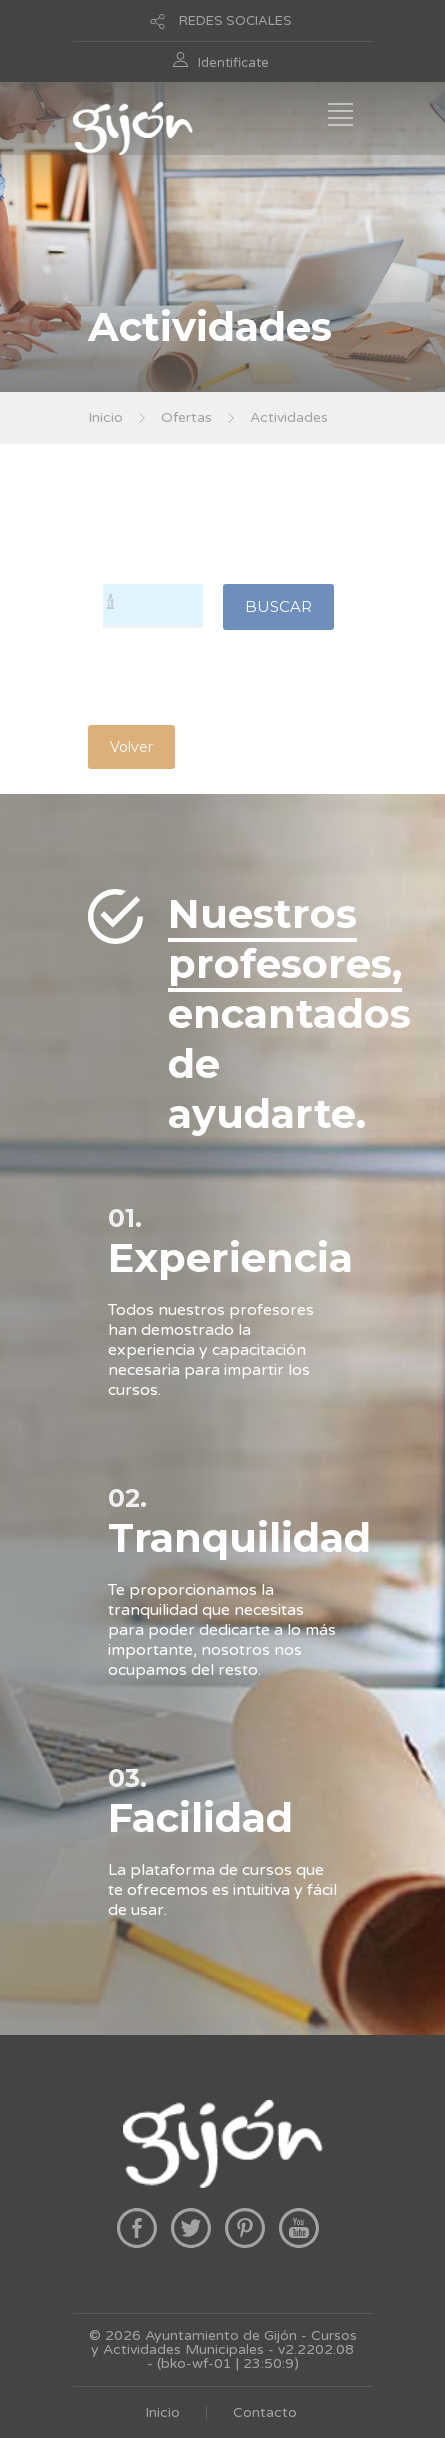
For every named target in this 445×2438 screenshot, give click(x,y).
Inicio (105, 417)
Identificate (233, 63)
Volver (131, 747)
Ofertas (186, 417)
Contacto (265, 2412)
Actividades (289, 417)
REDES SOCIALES (235, 21)
